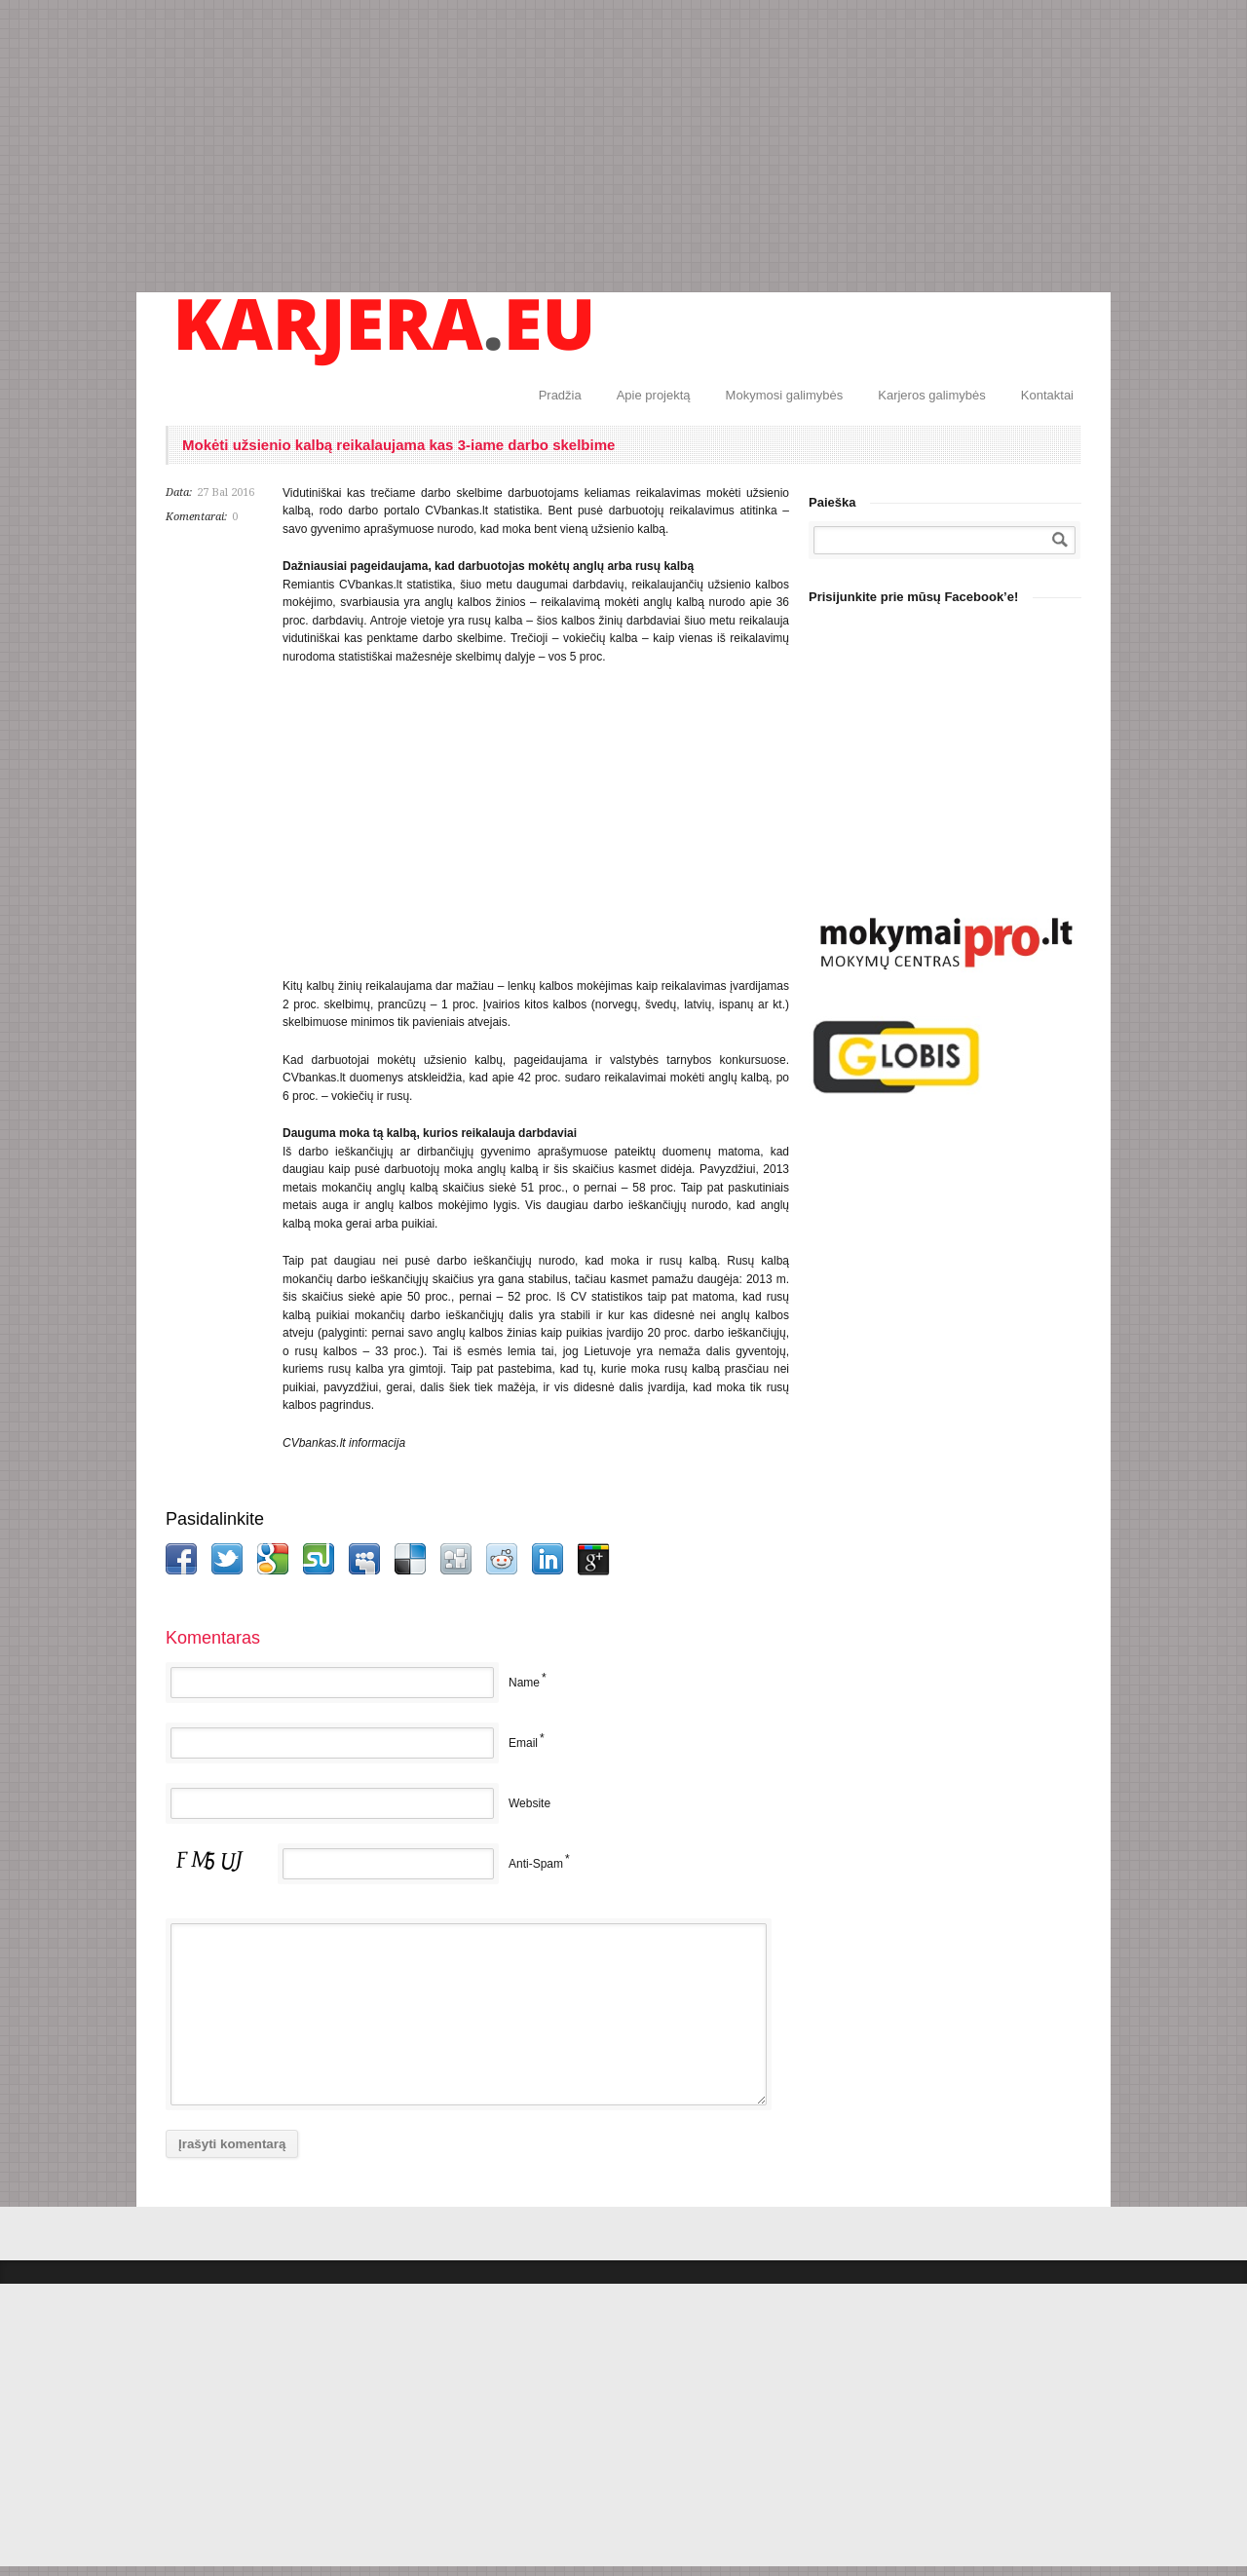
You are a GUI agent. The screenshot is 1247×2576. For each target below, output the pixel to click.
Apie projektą (654, 395)
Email (523, 1743)
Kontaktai (1047, 395)
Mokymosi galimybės (785, 395)
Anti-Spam (536, 1864)
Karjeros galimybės (932, 395)
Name (524, 1682)
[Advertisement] (623, 146)
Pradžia (560, 395)
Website (529, 1803)
